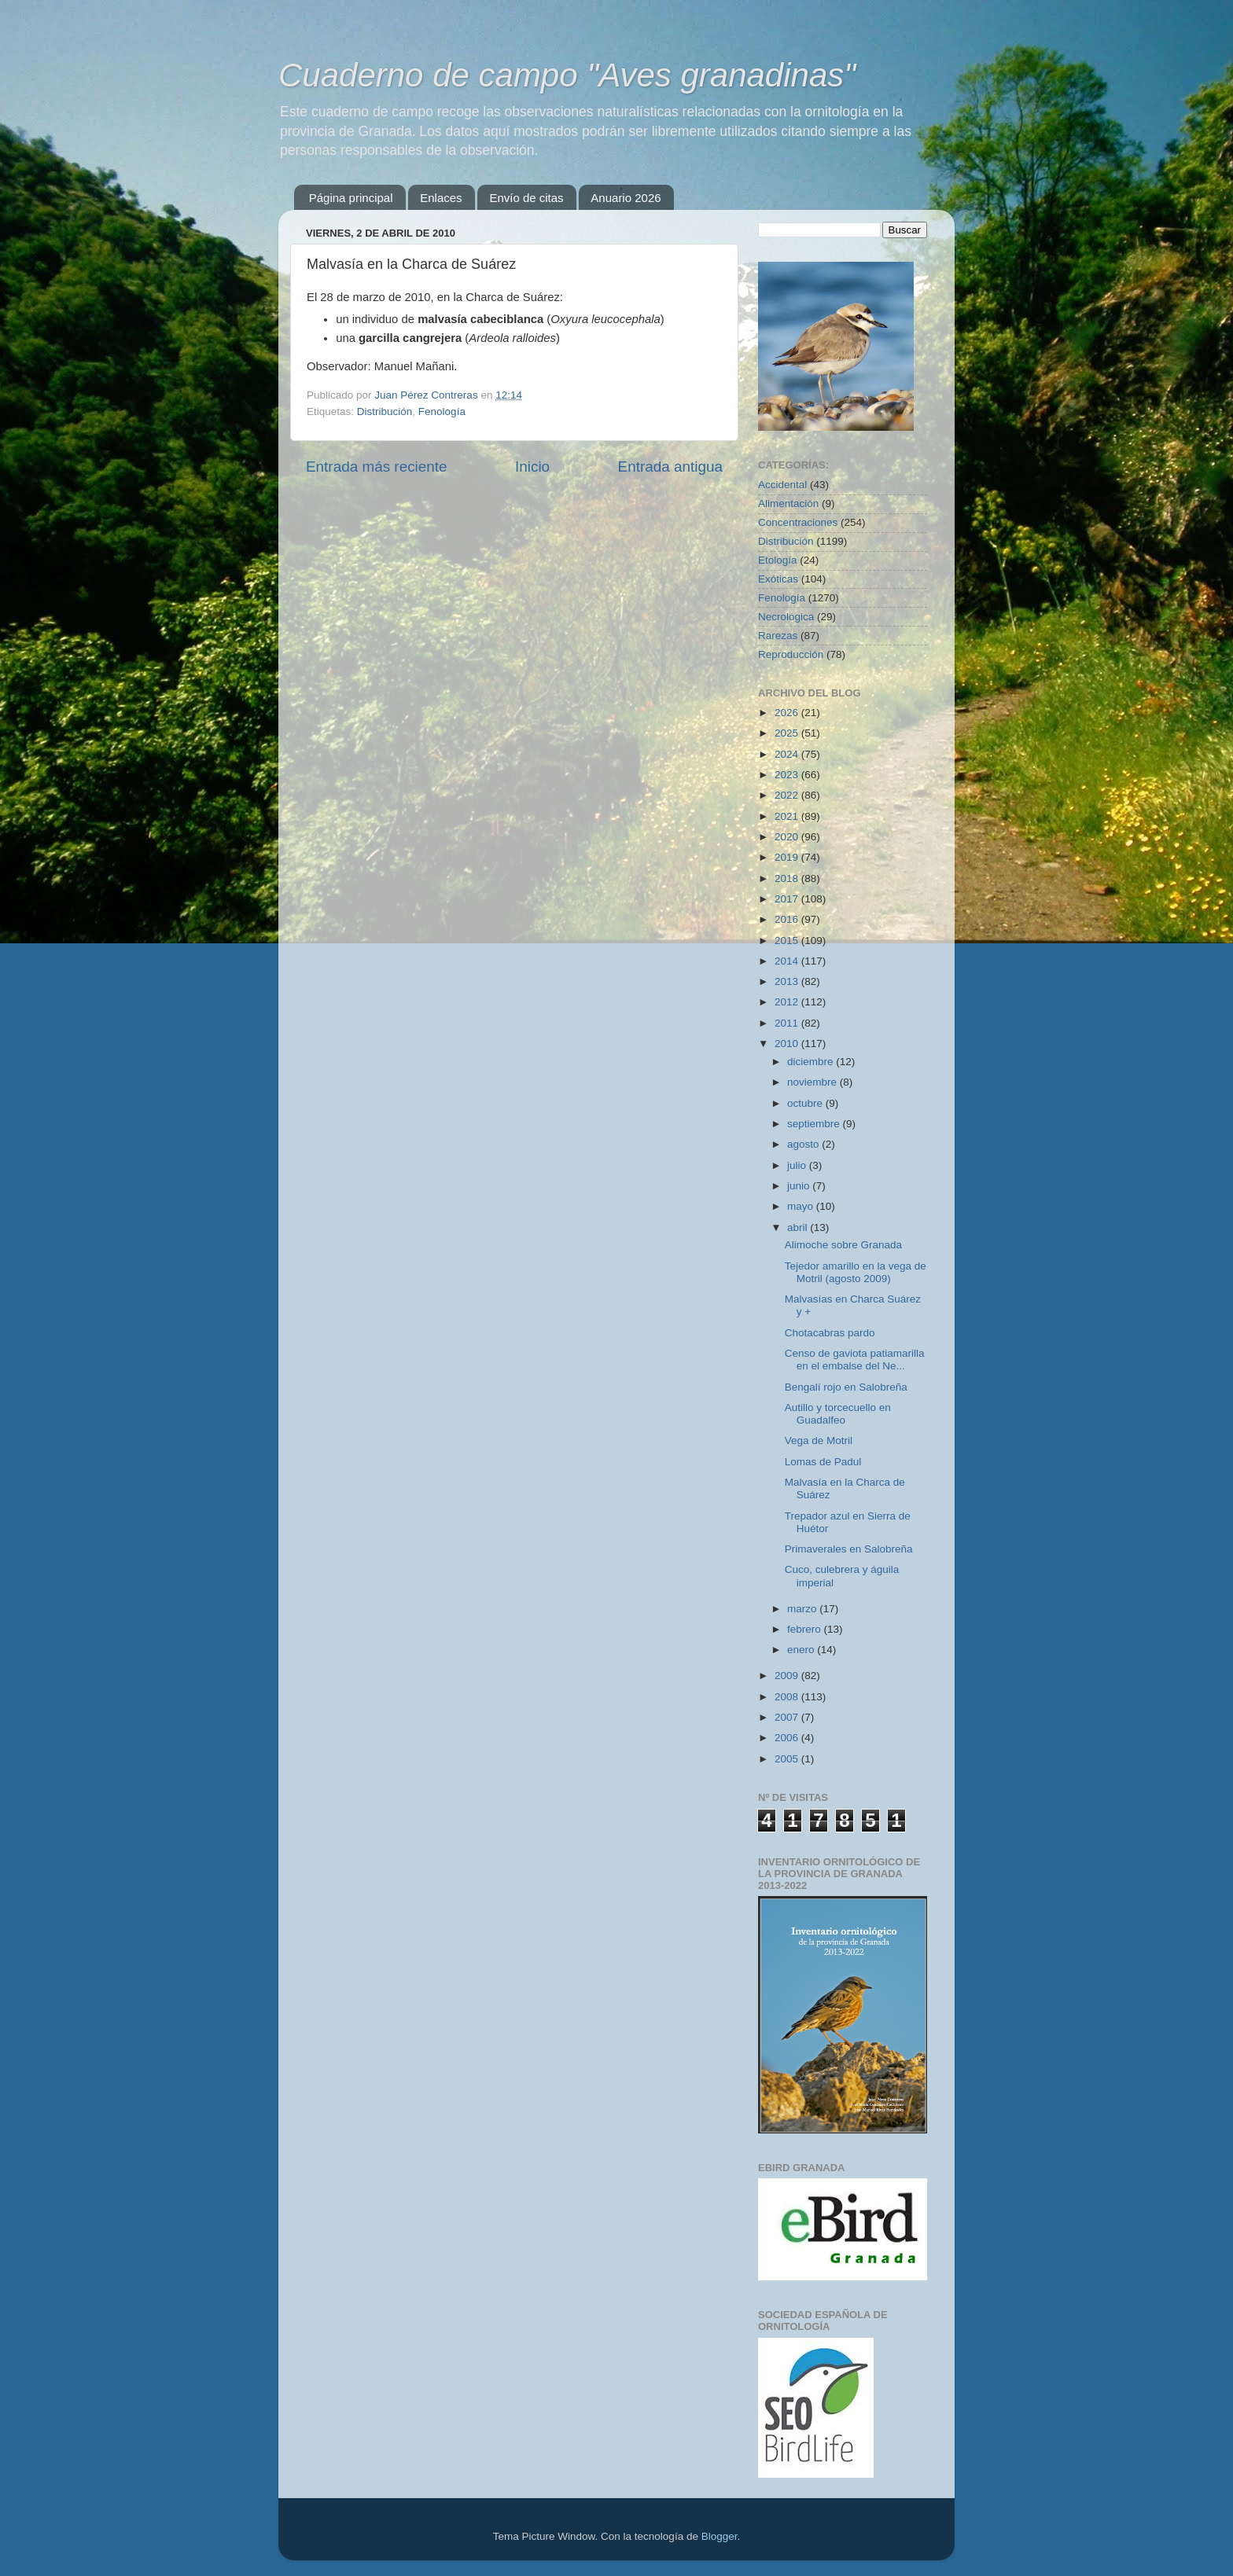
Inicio (532, 466)
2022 (788, 795)
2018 (788, 878)
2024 (788, 754)
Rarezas (777, 635)
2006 (788, 1738)
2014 (788, 961)
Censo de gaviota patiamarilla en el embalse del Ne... (855, 1359)
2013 (788, 981)
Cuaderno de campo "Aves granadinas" (567, 75)
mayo (801, 1206)
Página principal (351, 197)
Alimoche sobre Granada (843, 1245)
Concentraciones (797, 522)
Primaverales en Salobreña (849, 1549)
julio (798, 1165)
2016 (788, 919)
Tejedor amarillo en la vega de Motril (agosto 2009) (855, 1272)
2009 (788, 1675)
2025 (788, 733)
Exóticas (778, 579)
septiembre (815, 1124)
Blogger (719, 2536)
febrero (805, 1629)
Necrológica (786, 617)
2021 (788, 816)
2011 (788, 1023)
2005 (788, 1759)
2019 (788, 857)
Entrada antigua (670, 466)
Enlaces (441, 197)
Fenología (442, 411)
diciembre (811, 1062)
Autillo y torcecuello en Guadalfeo (838, 1414)
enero (802, 1649)
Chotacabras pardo (830, 1333)
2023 (788, 775)
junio (799, 1186)
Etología (777, 560)
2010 (788, 1043)
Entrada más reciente (376, 466)
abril (798, 1227)
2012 (788, 1002)
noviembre (813, 1082)
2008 (788, 1697)
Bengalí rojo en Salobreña (846, 1387)
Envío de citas (526, 197)
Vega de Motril (818, 1440)
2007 (788, 1717)
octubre (806, 1103)
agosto (804, 1144)
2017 (788, 899)
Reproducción (790, 654)
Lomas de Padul (823, 1462)
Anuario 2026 (626, 197)
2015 (788, 940)
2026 (788, 712)
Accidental (782, 485)
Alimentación (788, 503)
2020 (788, 837)
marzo (803, 1609)
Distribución (385, 411)
